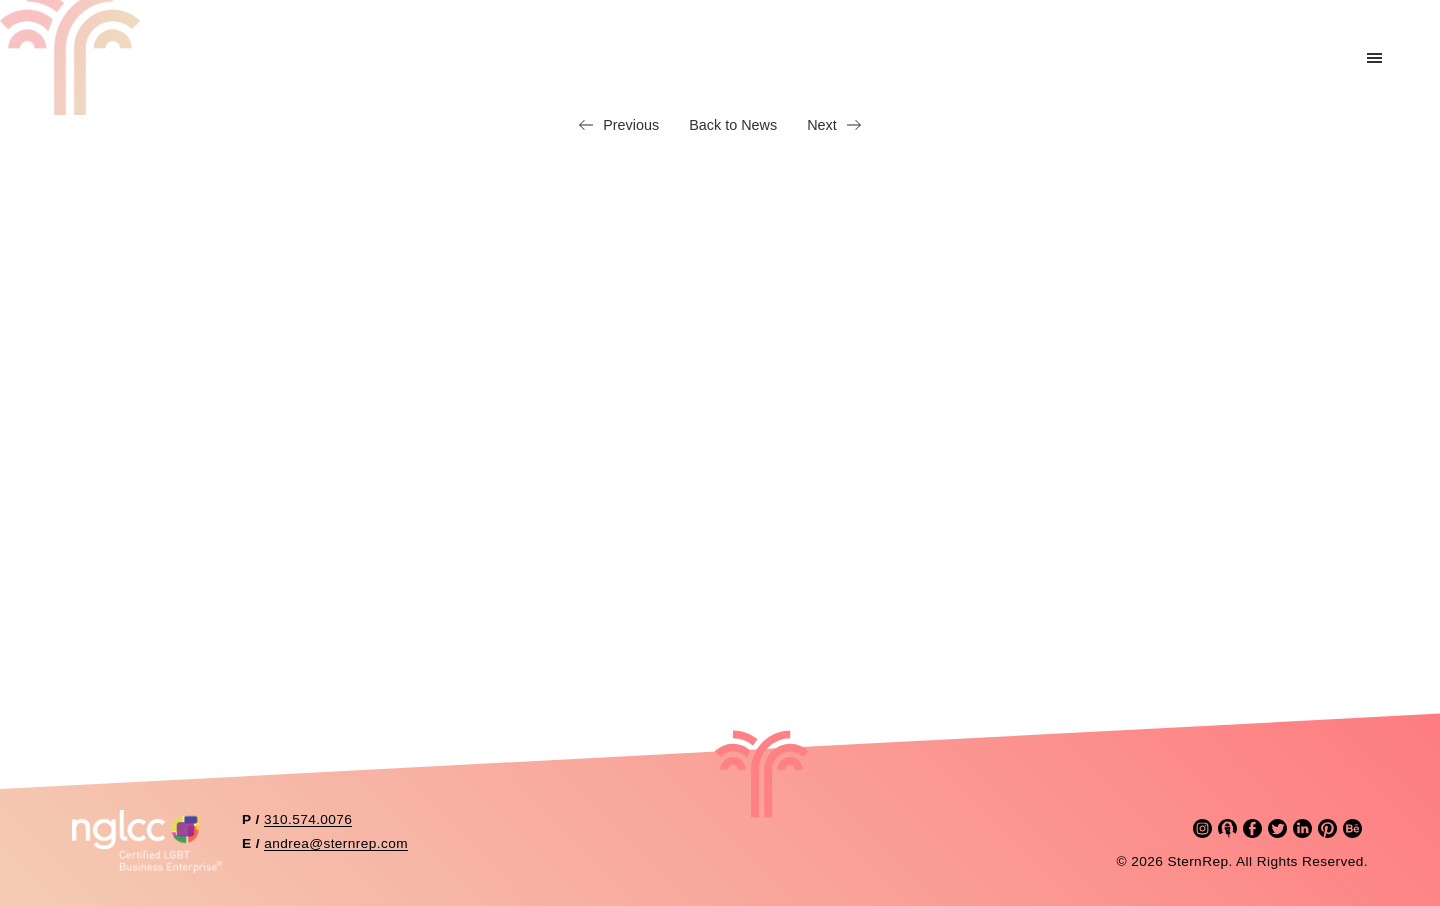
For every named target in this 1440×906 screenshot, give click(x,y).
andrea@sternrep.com (336, 843)
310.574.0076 (308, 819)
